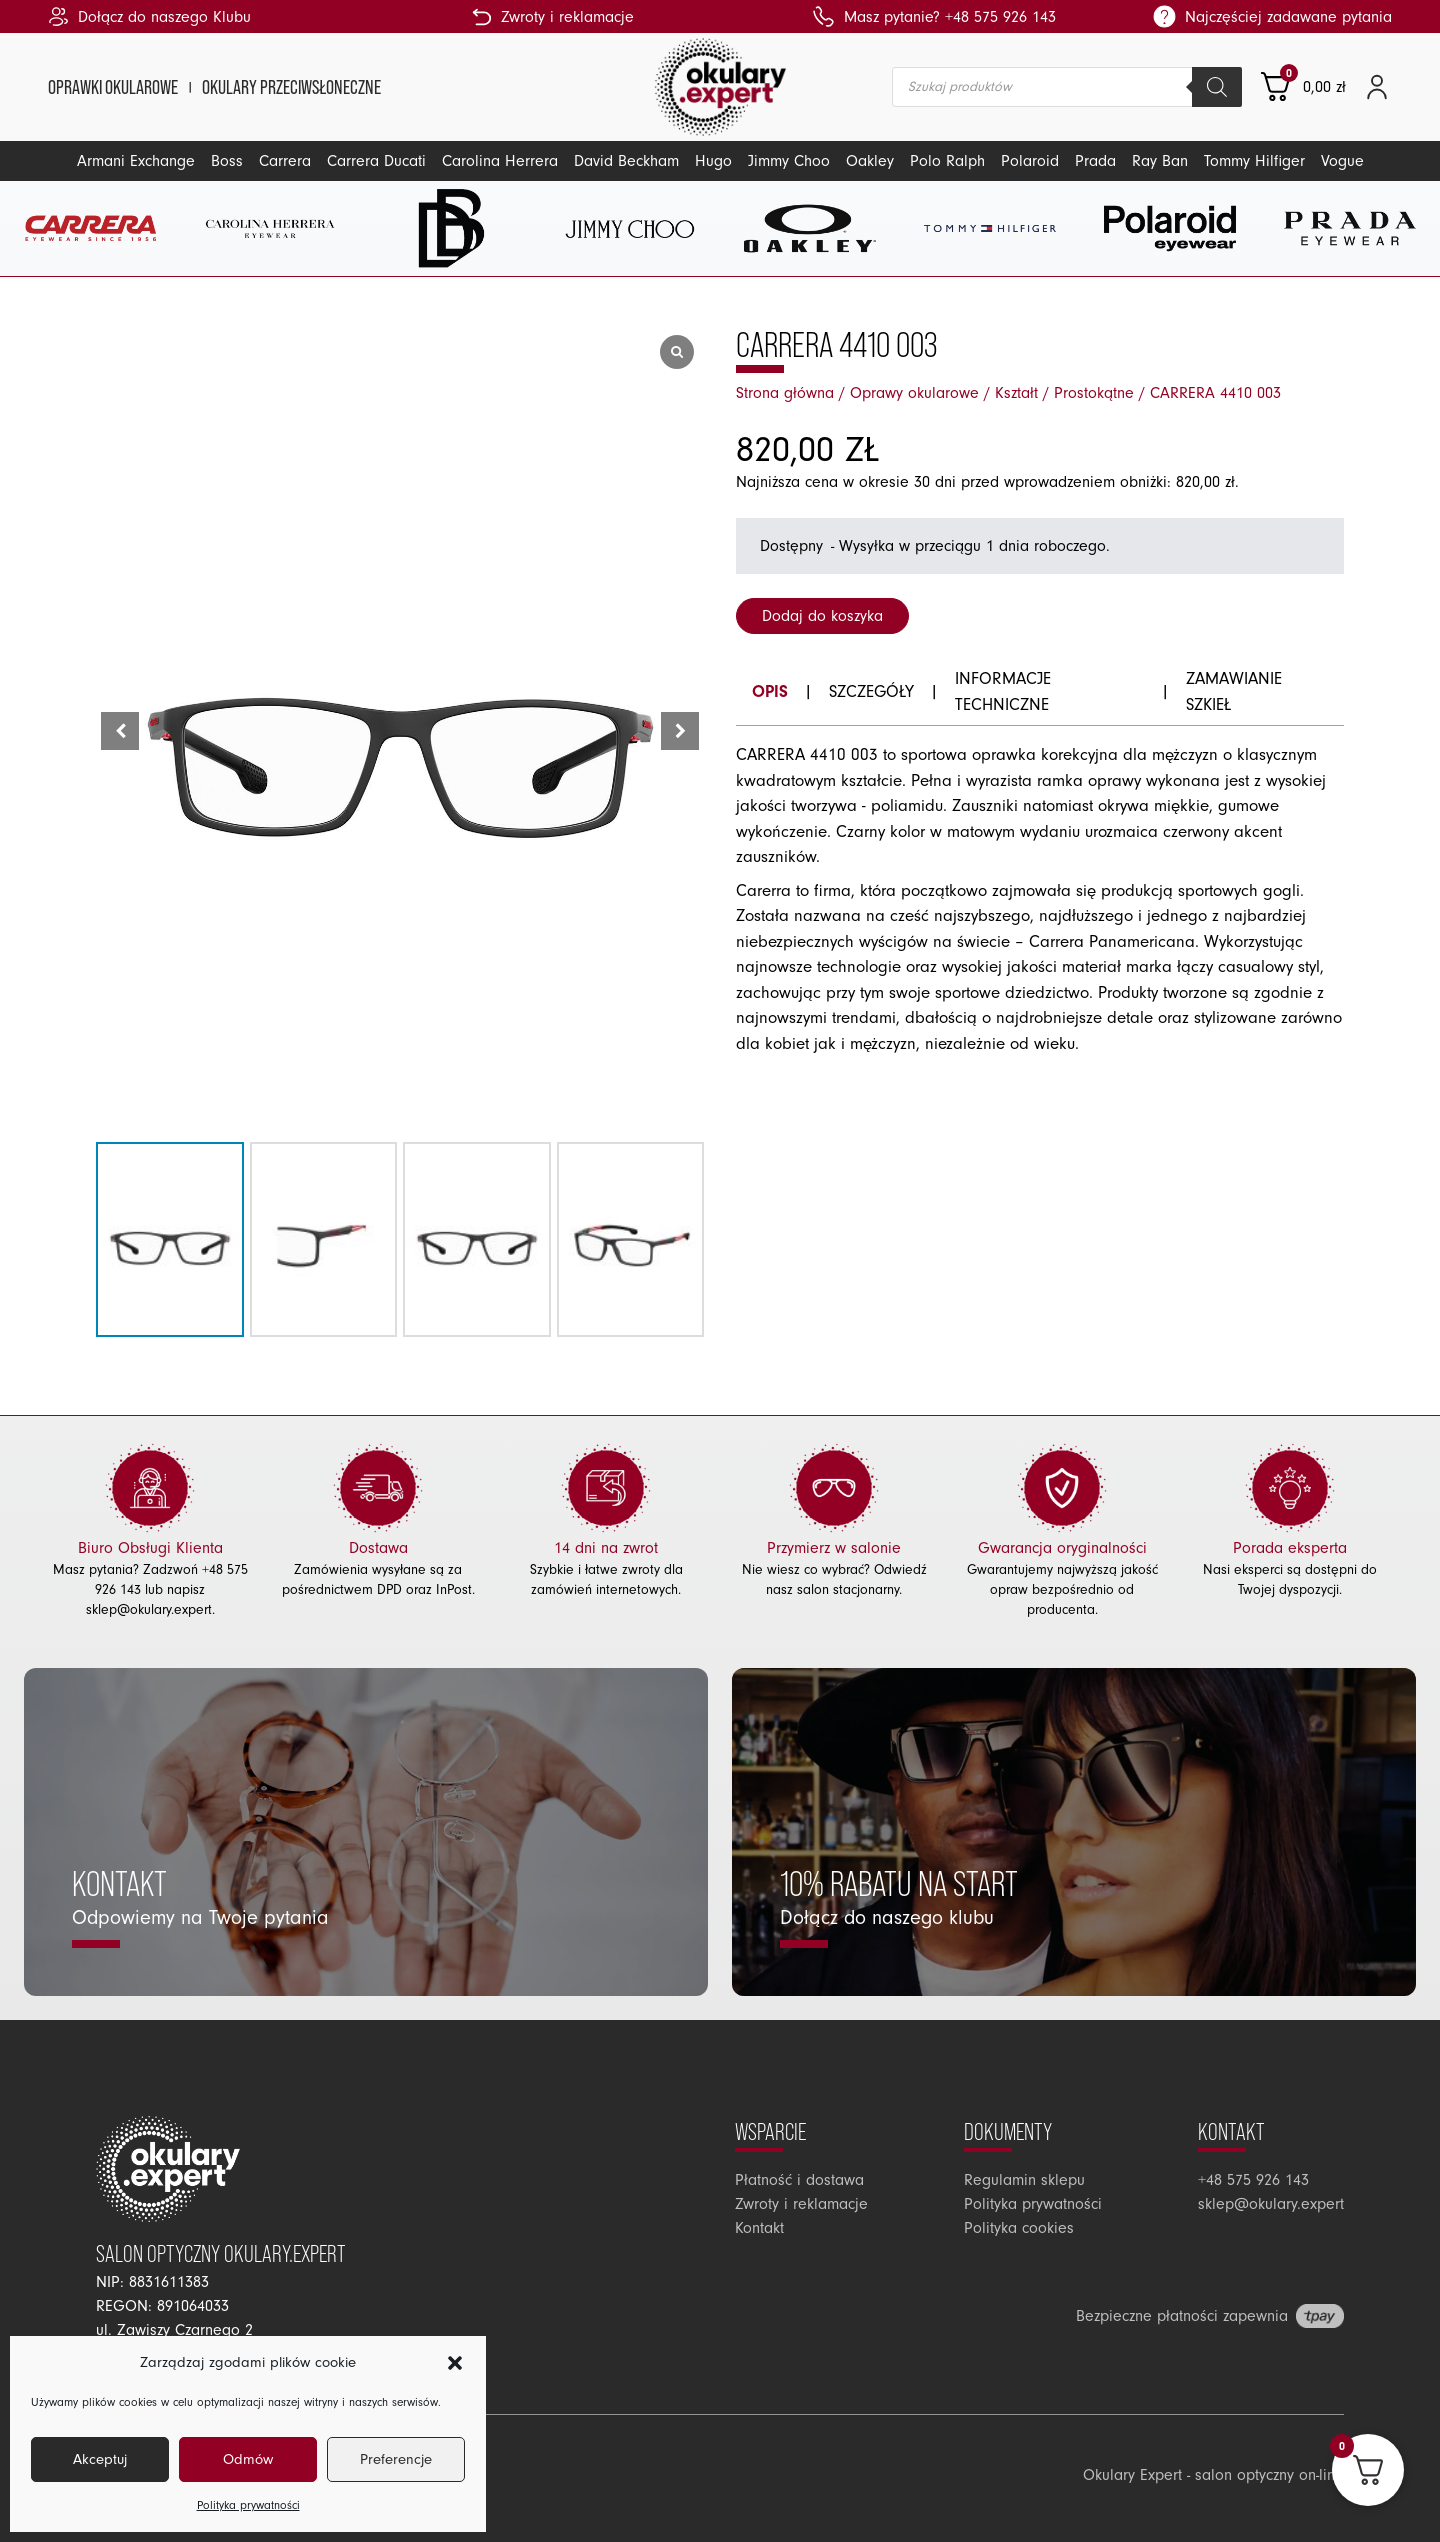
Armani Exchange (136, 161)
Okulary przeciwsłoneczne (291, 87)
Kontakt (759, 2228)
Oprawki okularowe (113, 87)
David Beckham (626, 161)
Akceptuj (100, 2459)
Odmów (248, 2459)
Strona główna (785, 393)
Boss (227, 161)
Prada (1095, 161)
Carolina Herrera (500, 161)
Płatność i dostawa (799, 2180)
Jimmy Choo (789, 161)
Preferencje (396, 2459)
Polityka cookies (1019, 2228)
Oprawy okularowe (914, 393)
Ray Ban (1160, 161)
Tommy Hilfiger (1254, 161)
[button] (455, 2363)
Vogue (1342, 161)
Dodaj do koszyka (822, 616)
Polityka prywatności (248, 2505)
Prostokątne (1094, 393)
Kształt (1016, 393)
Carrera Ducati (376, 161)
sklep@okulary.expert (149, 1610)
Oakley (870, 161)
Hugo (713, 161)
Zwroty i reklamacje (801, 2204)
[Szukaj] (1217, 87)
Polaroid (1030, 161)
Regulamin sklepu (1024, 2180)
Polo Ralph (947, 161)
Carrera (285, 161)
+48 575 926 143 (1253, 2180)
